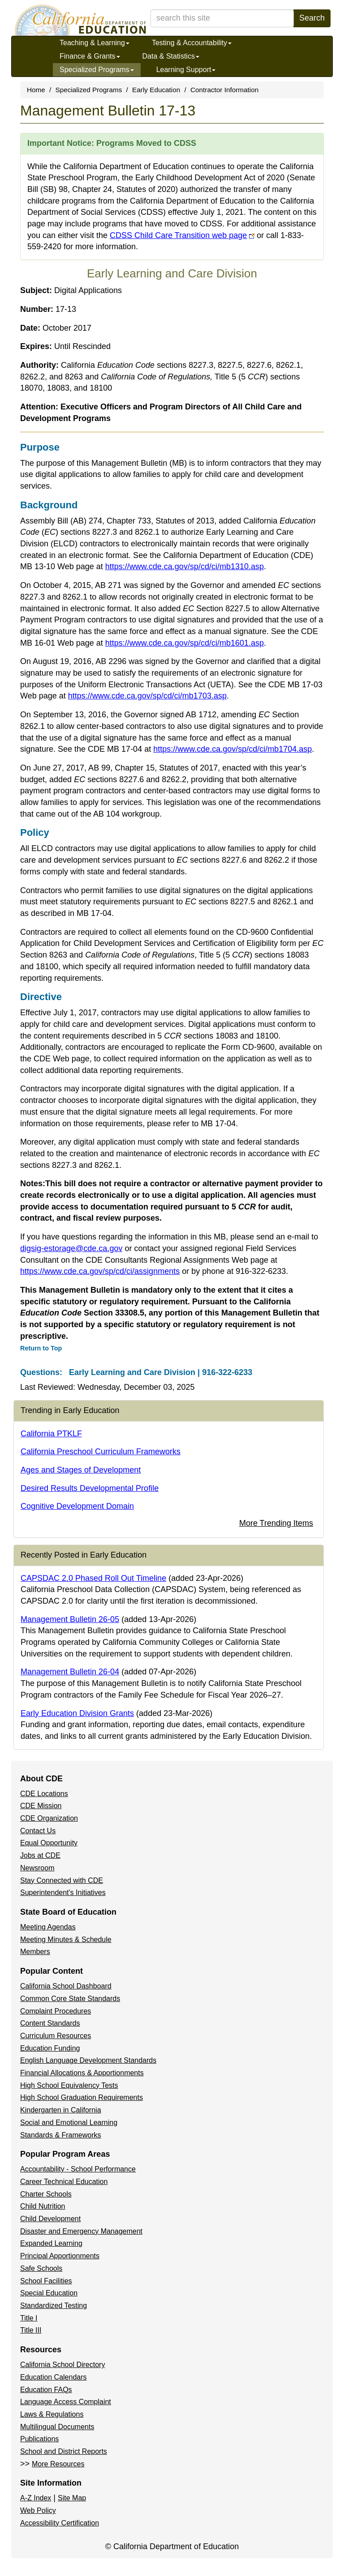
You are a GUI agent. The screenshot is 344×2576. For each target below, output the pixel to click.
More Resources (58, 2464)
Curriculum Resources (55, 2036)
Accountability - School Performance (78, 2169)
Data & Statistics (170, 56)
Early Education (156, 90)
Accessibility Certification (59, 2523)
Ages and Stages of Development (81, 1469)
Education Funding (50, 2048)
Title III (30, 2330)
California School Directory (62, 2364)
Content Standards (50, 2023)
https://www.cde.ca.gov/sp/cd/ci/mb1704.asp (232, 749)
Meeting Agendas (48, 1927)
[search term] (222, 18)
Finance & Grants (90, 56)
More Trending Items (276, 1523)
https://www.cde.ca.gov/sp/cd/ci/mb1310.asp (184, 566)
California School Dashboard (66, 1986)
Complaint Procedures (55, 2011)
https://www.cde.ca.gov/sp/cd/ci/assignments (100, 1271)
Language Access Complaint (65, 2402)
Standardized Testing (53, 2305)
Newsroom (37, 1868)
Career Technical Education (64, 2181)
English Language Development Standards (88, 2060)
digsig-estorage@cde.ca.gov (71, 1248)
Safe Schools (41, 2268)
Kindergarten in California (60, 2110)
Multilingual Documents (57, 2427)
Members (35, 1951)
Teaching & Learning (94, 43)
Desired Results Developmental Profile (90, 1488)
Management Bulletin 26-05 (70, 1619)
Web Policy (38, 2510)
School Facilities (46, 2281)
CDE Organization (49, 1818)
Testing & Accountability (192, 43)
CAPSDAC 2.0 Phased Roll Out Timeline (93, 1578)
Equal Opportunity (48, 1843)
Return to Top (41, 1348)
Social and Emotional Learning (68, 2122)
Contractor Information (224, 90)
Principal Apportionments (59, 2256)
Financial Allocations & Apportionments (82, 2073)
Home (36, 90)
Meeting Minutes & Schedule (66, 1939)
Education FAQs (46, 2389)
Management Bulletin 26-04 (70, 1671)
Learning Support (186, 69)
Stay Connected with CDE (61, 1880)
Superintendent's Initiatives (63, 1892)
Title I (29, 2318)
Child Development (50, 2219)
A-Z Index (35, 2498)
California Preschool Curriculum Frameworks (101, 1451)
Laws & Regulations (51, 2414)
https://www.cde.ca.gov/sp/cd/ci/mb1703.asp (147, 695)
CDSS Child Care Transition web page (182, 235)
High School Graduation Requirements (81, 2097)
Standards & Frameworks (60, 2135)
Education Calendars (53, 2377)
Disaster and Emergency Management (81, 2231)
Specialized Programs (97, 69)
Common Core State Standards (70, 1998)
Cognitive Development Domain (77, 1506)
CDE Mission (40, 1806)
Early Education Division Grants (77, 1713)
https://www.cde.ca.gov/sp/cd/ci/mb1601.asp (184, 643)
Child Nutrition (42, 2206)
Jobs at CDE (40, 1855)
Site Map (72, 2498)
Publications (39, 2439)
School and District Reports (63, 2451)
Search (312, 17)
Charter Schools (46, 2194)
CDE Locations (44, 1793)
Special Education (48, 2293)
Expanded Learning (51, 2243)
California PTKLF (51, 1433)
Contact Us (38, 1831)
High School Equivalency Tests (69, 2085)
